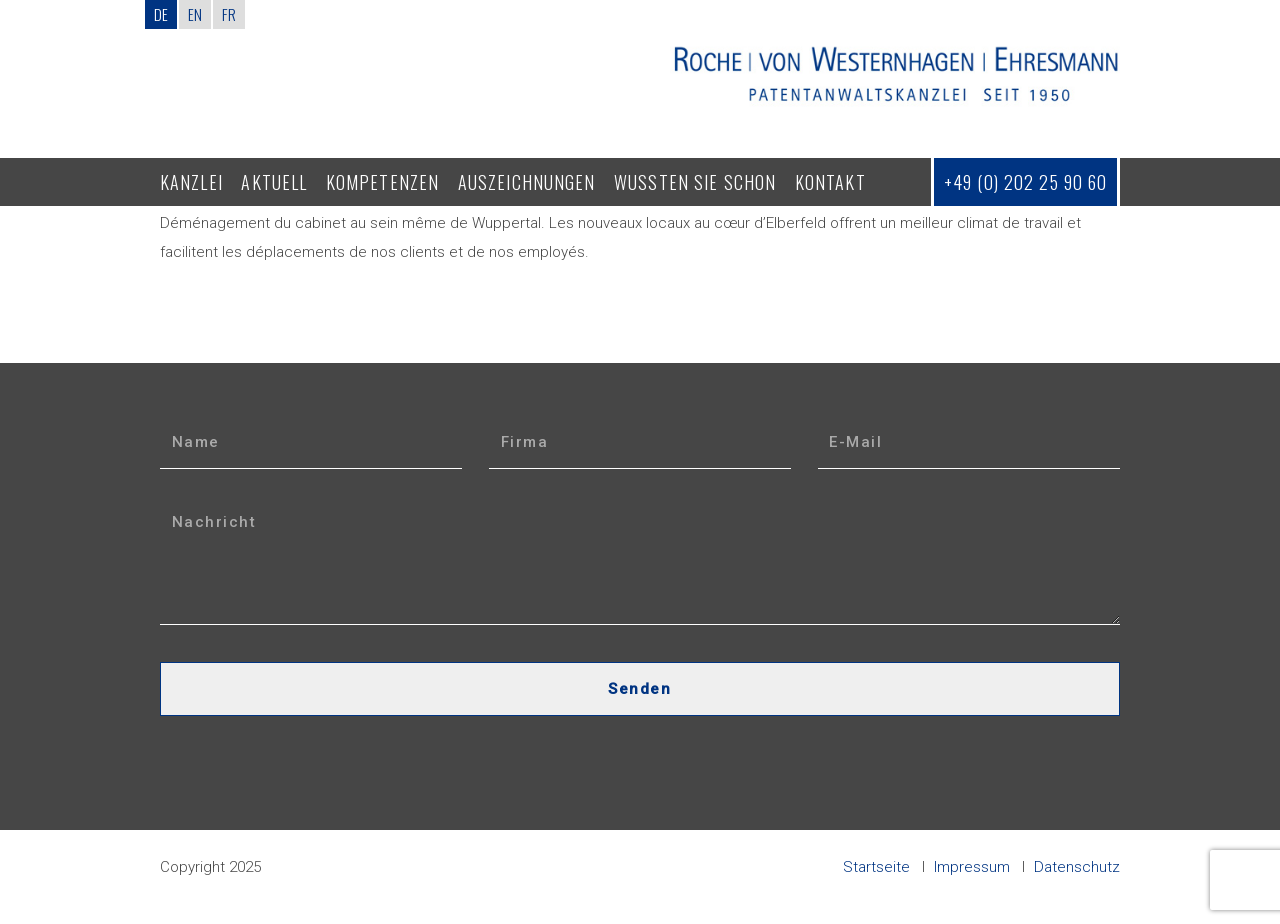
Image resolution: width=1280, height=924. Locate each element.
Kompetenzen (382, 182)
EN (195, 14)
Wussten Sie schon (695, 182)
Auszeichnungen (527, 182)
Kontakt (830, 182)
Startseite (876, 867)
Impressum (972, 867)
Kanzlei (191, 182)
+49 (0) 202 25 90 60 (1025, 182)
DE (161, 14)
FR (229, 14)
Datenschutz (1077, 867)
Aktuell (274, 182)
